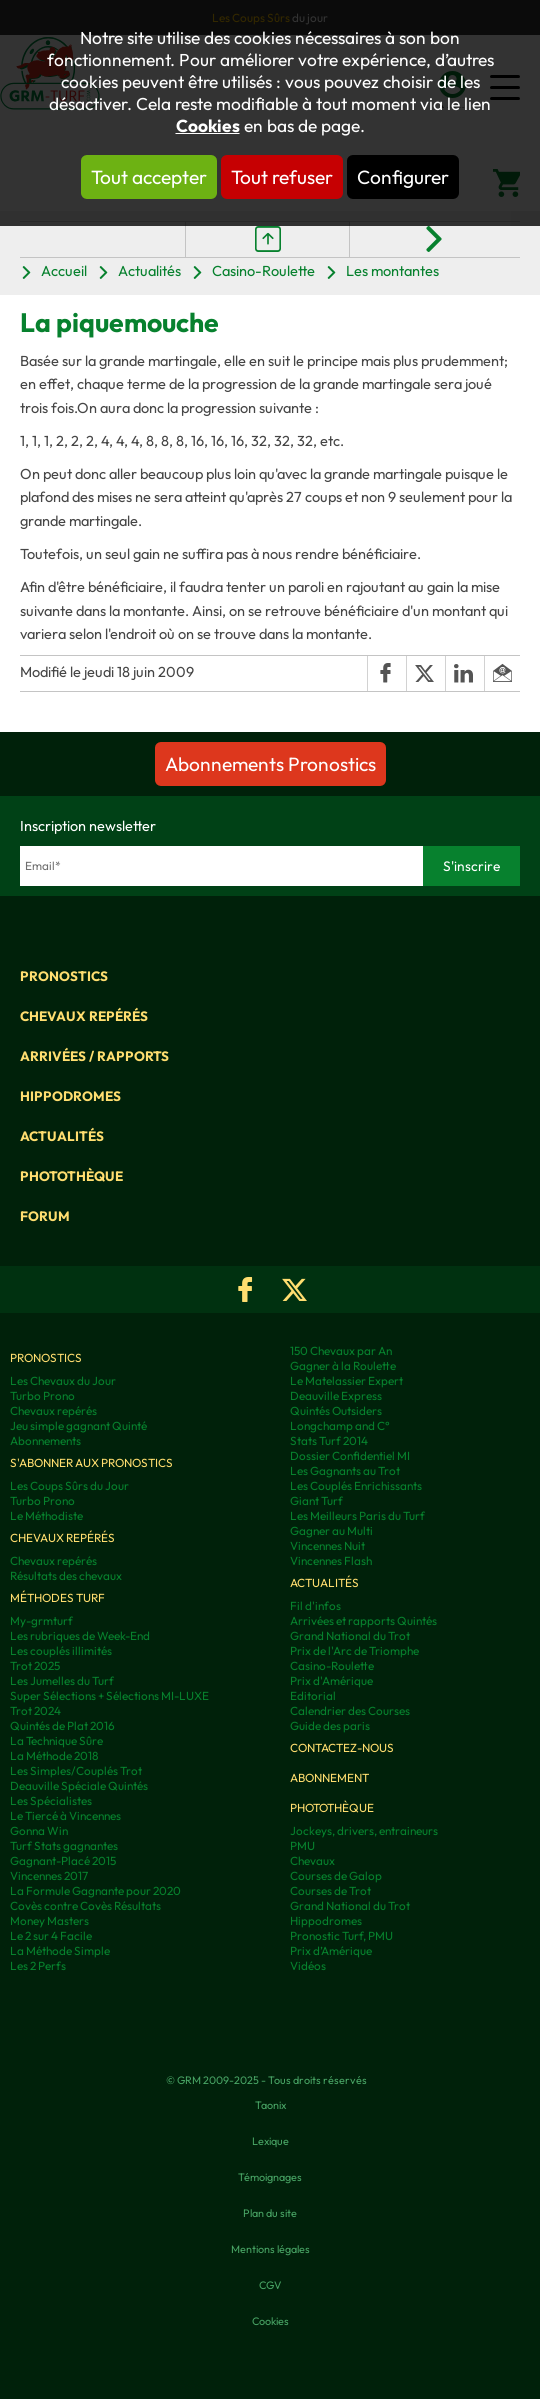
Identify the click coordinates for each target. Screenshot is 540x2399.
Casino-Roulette (263, 270)
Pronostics (64, 976)
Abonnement (329, 1777)
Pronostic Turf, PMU (341, 1935)
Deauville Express (336, 1395)
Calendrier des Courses (350, 1710)
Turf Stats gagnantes (64, 1845)
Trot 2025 (35, 1665)
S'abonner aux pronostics (91, 1462)
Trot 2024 (35, 1710)
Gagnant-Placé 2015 (63, 1860)
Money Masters (49, 1920)
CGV (270, 2285)
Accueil (64, 270)
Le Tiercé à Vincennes (65, 1815)
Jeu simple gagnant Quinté (78, 1425)
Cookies (208, 126)
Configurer (403, 177)
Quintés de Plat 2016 (62, 1725)
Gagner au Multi (331, 1530)
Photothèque (71, 1176)
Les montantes (392, 270)
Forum (45, 1216)
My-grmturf (41, 1620)
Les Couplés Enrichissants (356, 1485)
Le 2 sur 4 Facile (51, 1935)
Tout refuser (282, 177)
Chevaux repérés (84, 1016)
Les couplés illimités (61, 1650)
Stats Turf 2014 (329, 1440)
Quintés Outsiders (336, 1410)
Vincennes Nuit (327, 1545)
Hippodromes (70, 1096)
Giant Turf (316, 1500)
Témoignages (270, 2177)
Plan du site (270, 2213)
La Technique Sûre (56, 1740)
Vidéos (308, 1965)
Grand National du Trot (350, 1635)
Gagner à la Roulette (343, 1365)
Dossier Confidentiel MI (350, 1455)
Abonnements (45, 1440)
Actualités (149, 270)
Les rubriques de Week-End (80, 1635)
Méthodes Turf (57, 1597)
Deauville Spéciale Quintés (79, 1785)
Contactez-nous (342, 1747)
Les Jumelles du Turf (62, 1680)
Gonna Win (39, 1830)
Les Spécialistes (51, 1800)
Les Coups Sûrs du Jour (69, 1485)
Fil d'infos (315, 1605)
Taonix (270, 2105)
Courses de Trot (330, 1890)
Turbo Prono (42, 1395)
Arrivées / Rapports (94, 1056)
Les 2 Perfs (38, 1965)
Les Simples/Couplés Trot (76, 1770)
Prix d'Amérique (331, 1680)
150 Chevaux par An (341, 1350)
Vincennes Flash (331, 1560)
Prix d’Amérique (331, 1950)
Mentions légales (270, 2249)
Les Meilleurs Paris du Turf (357, 1515)
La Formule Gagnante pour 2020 (95, 1890)
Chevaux (312, 1860)
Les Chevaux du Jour (63, 1380)
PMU (302, 1845)
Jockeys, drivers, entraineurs (364, 1830)
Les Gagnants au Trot (345, 1470)
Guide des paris (330, 1725)
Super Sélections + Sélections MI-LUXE (109, 1695)
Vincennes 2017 (49, 1875)
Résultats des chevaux (66, 1575)
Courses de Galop (336, 1875)
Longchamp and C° (340, 1425)
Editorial (313, 1695)
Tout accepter (149, 177)
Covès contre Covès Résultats (85, 1905)
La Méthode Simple (60, 1950)
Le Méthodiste (46, 1515)
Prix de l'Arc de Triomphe (354, 1650)
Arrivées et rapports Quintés (363, 1620)
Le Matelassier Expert (346, 1380)
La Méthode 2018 (54, 1755)
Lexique (270, 2141)
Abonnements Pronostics (270, 764)
